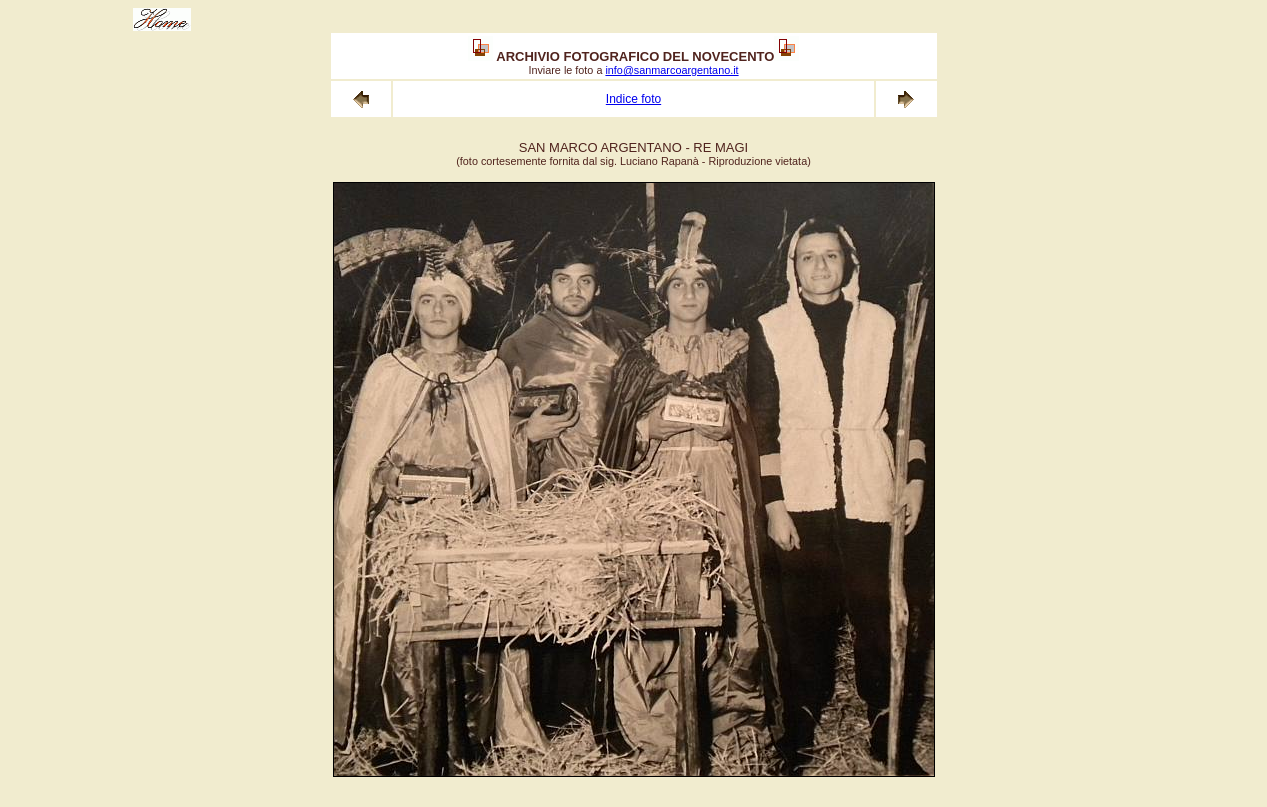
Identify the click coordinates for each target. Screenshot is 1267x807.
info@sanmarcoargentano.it (671, 70)
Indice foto (633, 99)
